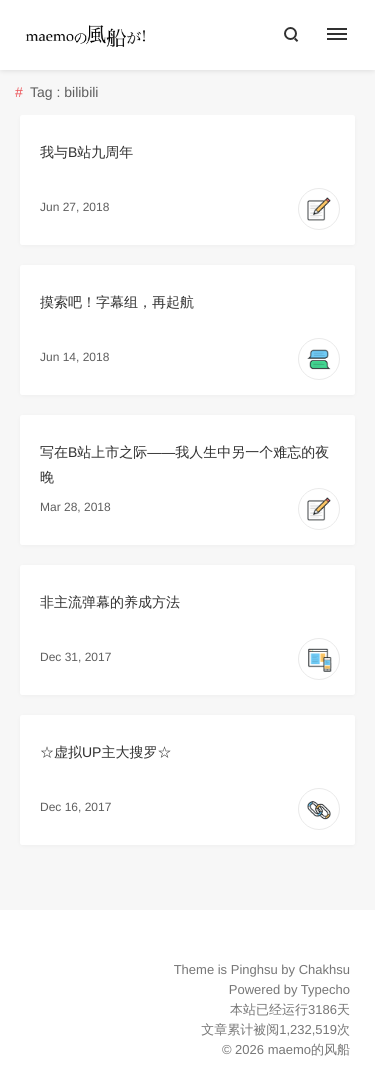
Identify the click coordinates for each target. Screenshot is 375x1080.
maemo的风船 (309, 1049)
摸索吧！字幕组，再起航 (117, 302)
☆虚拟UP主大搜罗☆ (105, 752)
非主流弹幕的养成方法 (110, 602)
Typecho (325, 989)
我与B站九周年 (86, 152)
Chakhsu (324, 969)
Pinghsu (254, 969)
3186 (322, 1009)
